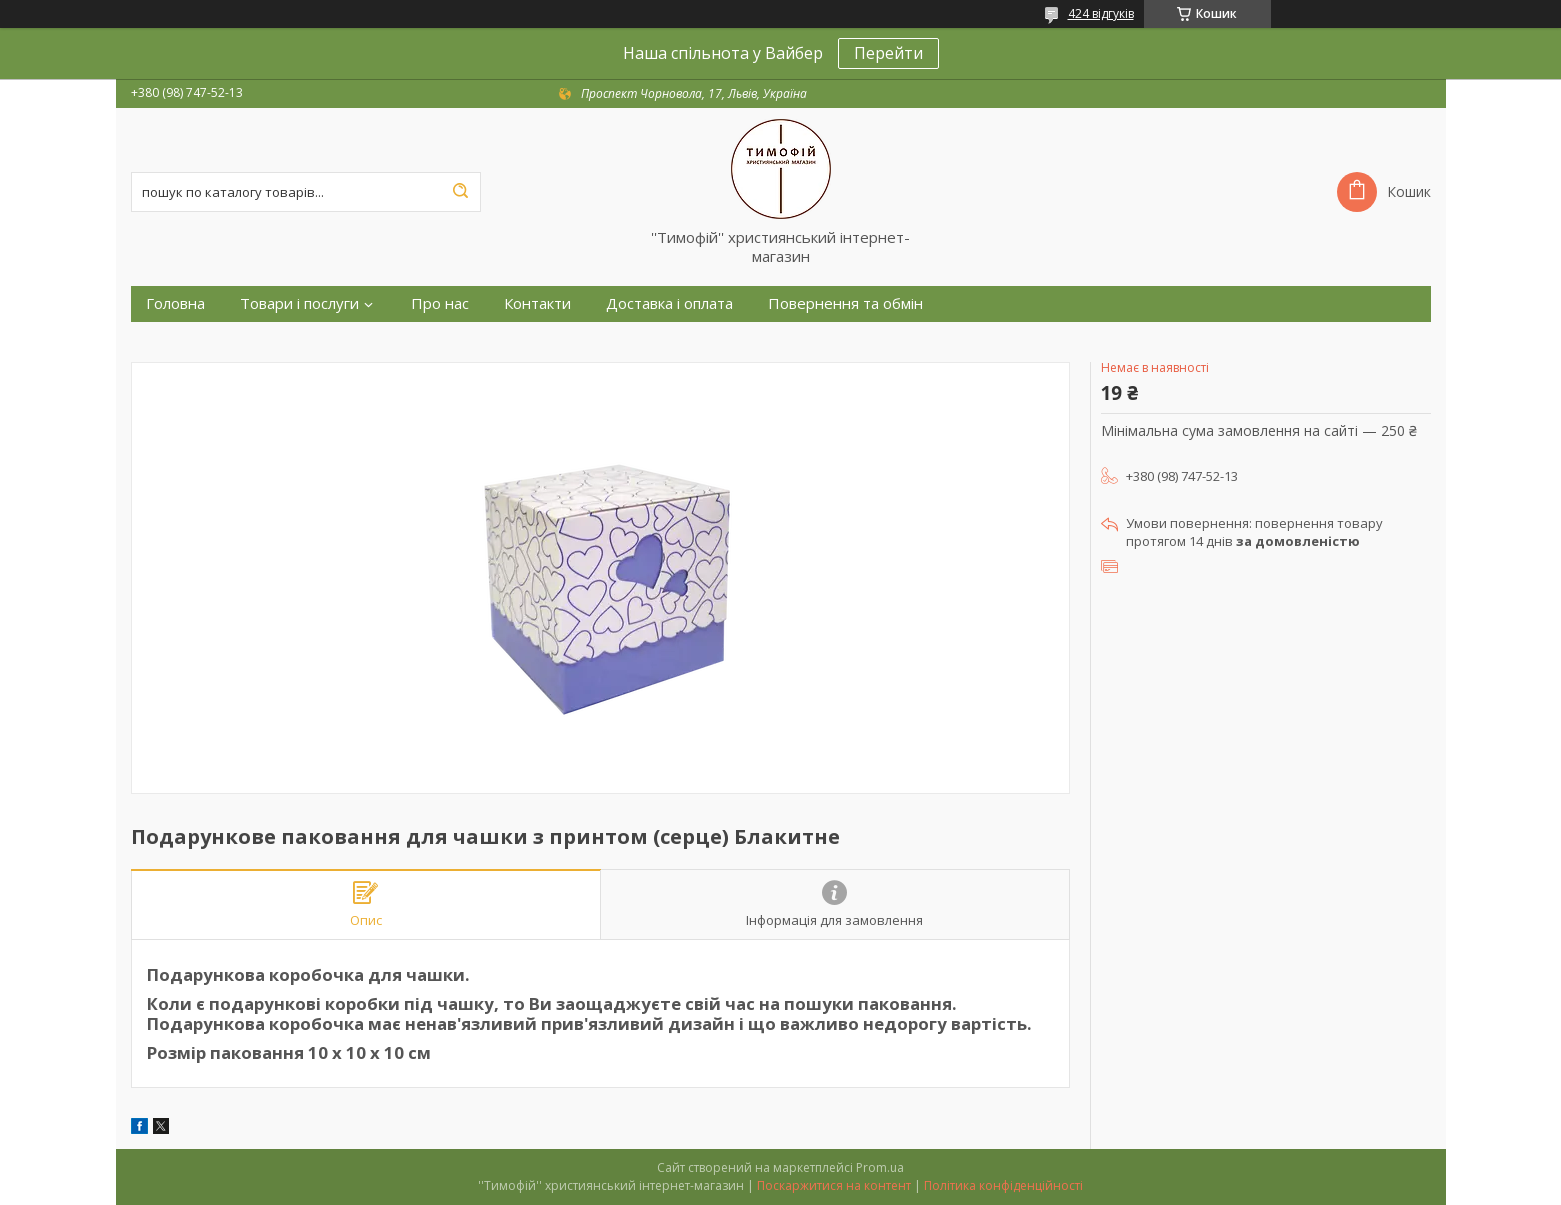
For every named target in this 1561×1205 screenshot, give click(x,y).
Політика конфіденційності (1003, 1185)
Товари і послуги (299, 303)
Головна (175, 303)
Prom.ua (880, 1167)
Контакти (537, 303)
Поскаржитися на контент (834, 1185)
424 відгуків (1101, 13)
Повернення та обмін (845, 303)
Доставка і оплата (669, 303)
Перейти (888, 53)
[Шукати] (461, 192)
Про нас (440, 303)
